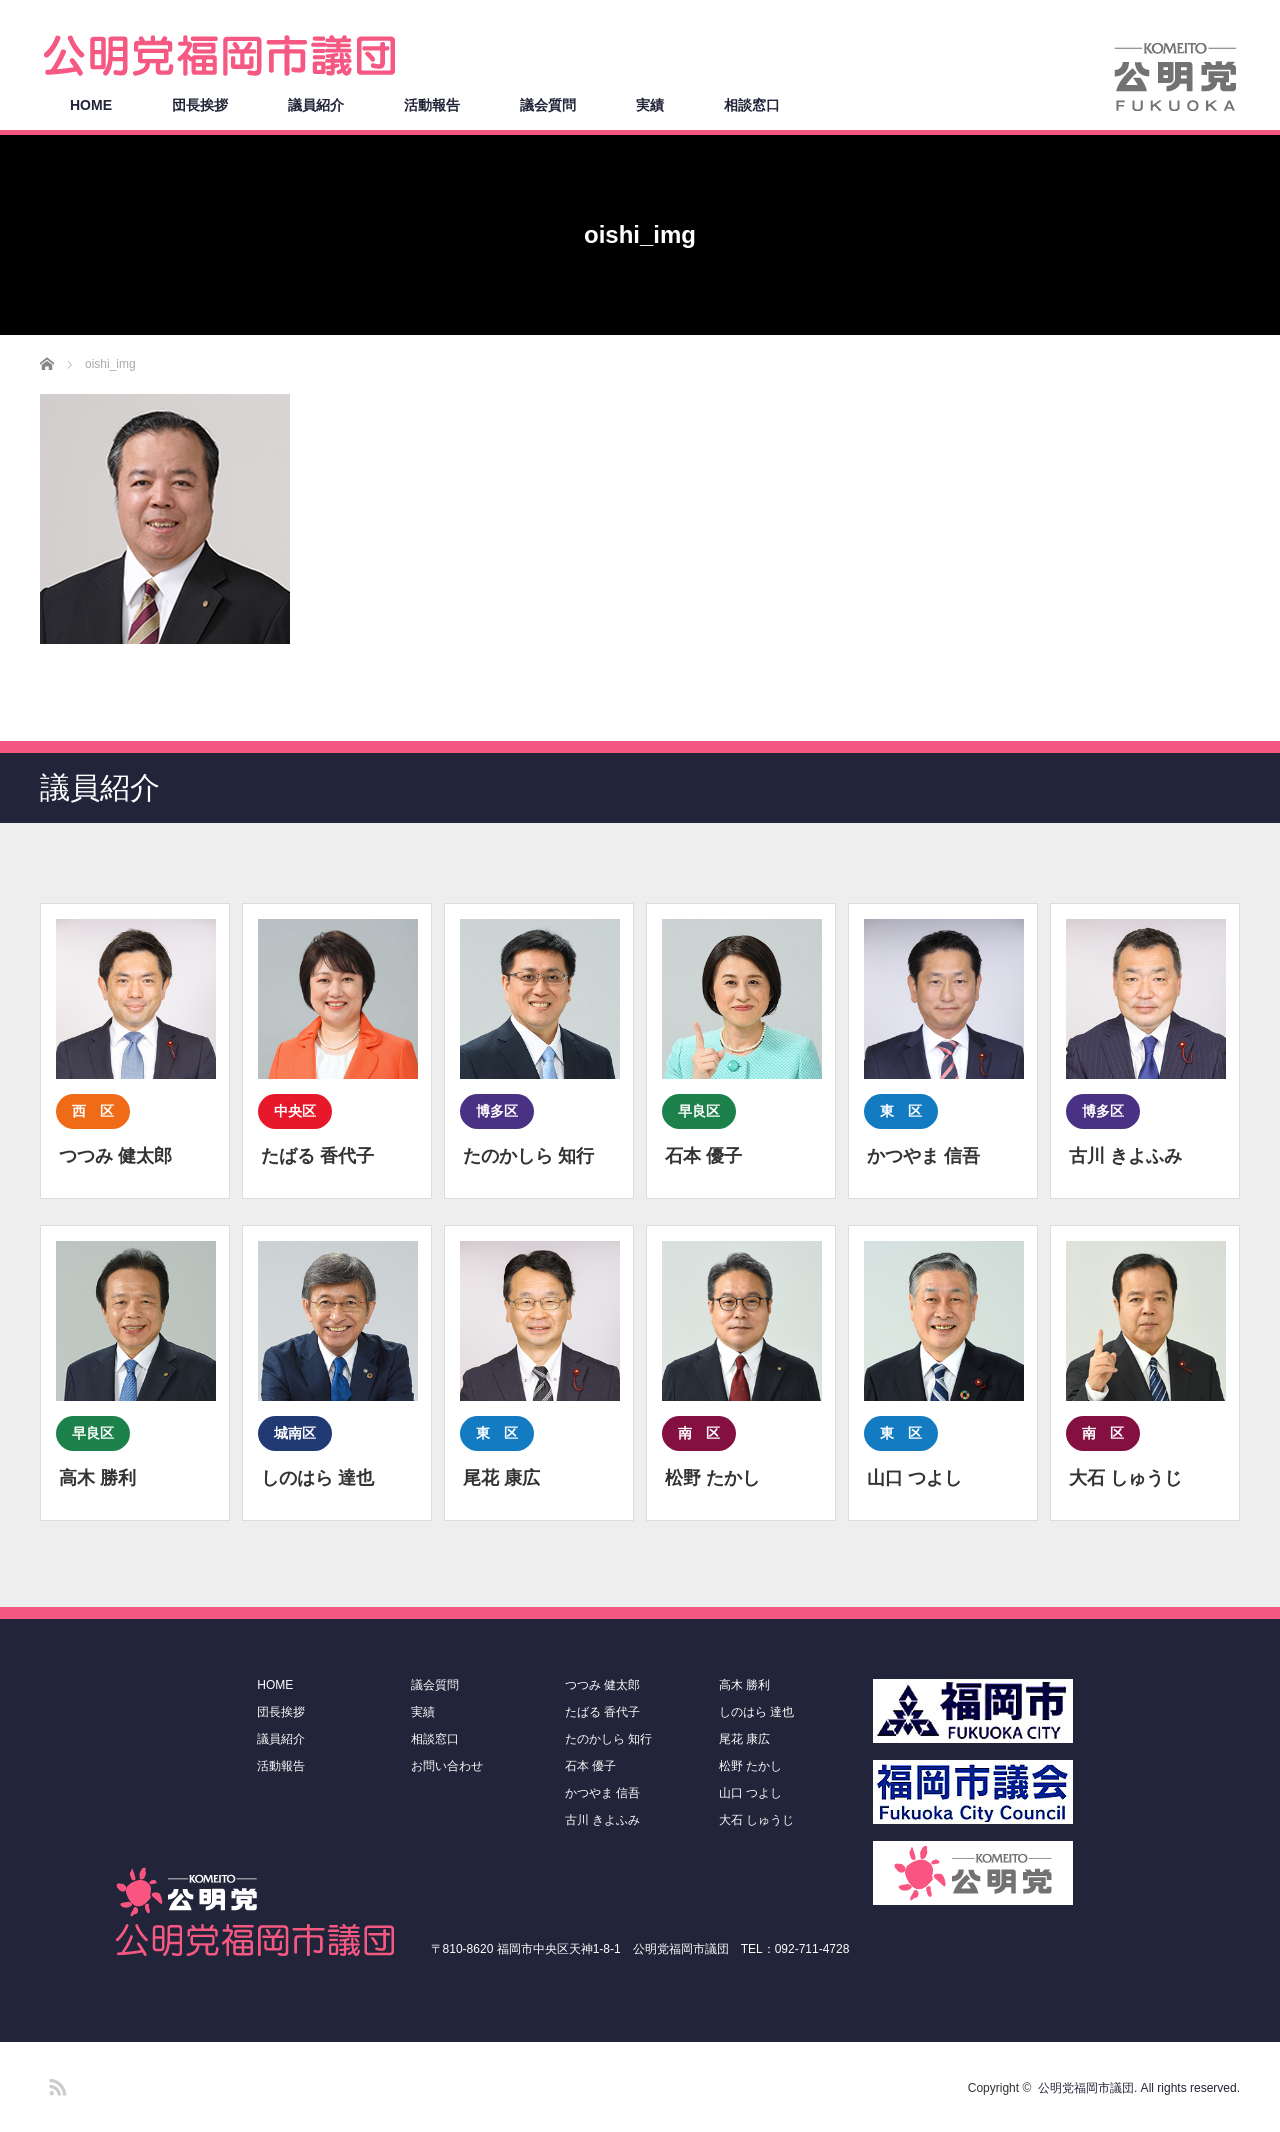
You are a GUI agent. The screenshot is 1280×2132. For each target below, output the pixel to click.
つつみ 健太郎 (602, 1685)
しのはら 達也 (756, 1712)
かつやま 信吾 (602, 1793)
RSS (55, 2084)
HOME (91, 105)
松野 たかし (750, 1766)
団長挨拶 (200, 105)
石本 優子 (590, 1766)
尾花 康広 (744, 1739)
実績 (650, 105)
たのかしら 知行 (608, 1739)
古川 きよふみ (602, 1820)
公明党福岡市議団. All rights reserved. (1139, 2088)
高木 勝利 (744, 1685)
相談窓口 (752, 105)
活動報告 (432, 105)
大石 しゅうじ (756, 1820)
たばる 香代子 (602, 1712)
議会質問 (548, 105)
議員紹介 (316, 105)
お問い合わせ (447, 1766)
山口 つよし (750, 1793)
